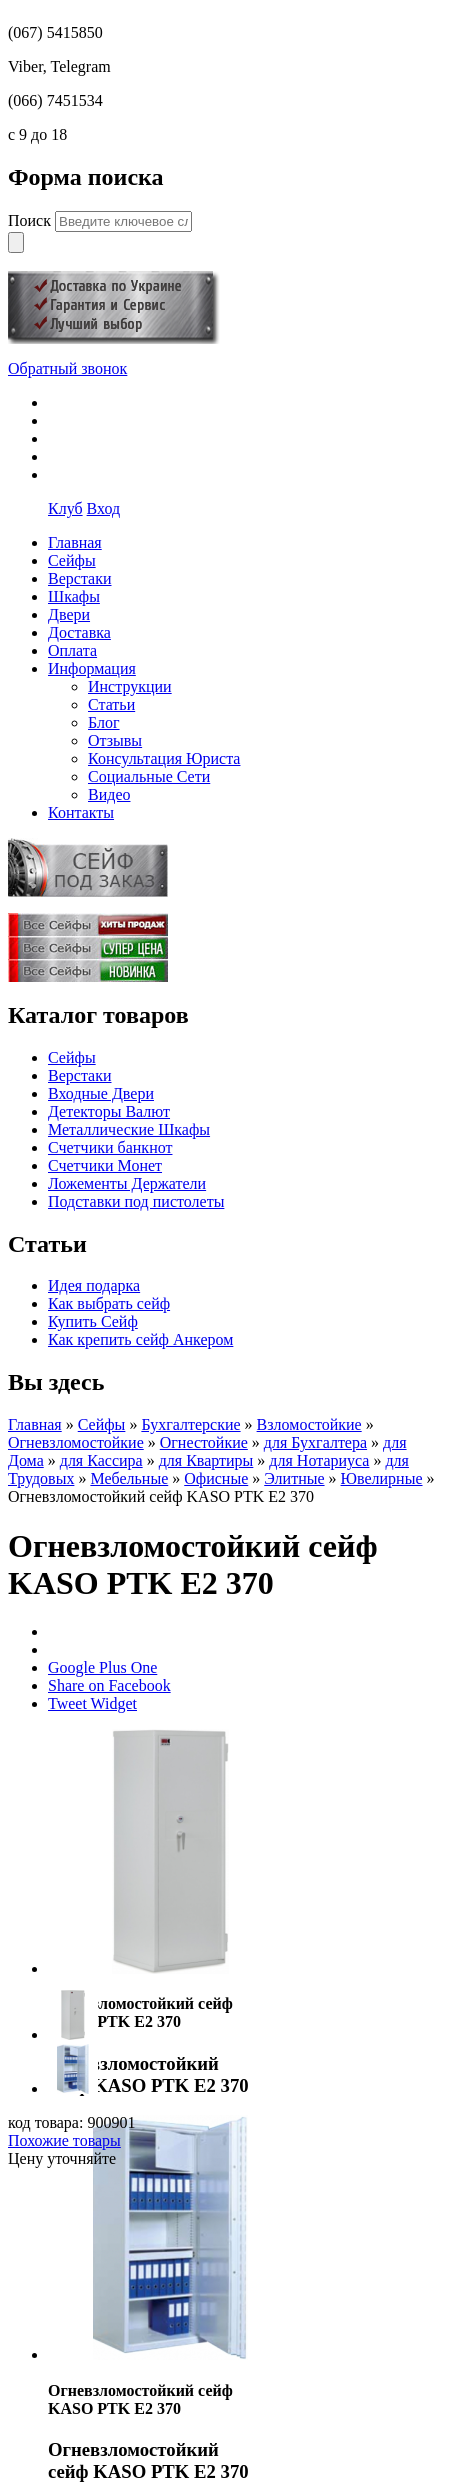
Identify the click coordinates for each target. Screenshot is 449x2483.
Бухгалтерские (190, 1424)
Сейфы (72, 1057)
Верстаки (80, 1075)
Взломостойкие (309, 1424)
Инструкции (130, 686)
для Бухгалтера (315, 1442)
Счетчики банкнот (110, 1147)
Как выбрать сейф (109, 1303)
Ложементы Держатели (127, 1183)
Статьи (111, 704)
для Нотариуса (319, 1460)
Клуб (65, 508)
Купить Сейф (93, 1321)
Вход (104, 508)
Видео (109, 794)
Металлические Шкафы (129, 1129)
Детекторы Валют (109, 1111)
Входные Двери (101, 1093)
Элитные (294, 1478)
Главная (35, 1424)
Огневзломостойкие (76, 1442)
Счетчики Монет (105, 1165)
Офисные (216, 1478)
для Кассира (101, 1460)
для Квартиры (206, 1460)
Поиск (31, 220)
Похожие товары (64, 2140)
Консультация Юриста (164, 758)
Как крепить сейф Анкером (140, 1339)
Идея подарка (94, 1285)
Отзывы (115, 740)
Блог (104, 722)
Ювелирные (382, 1478)
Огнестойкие (204, 1442)
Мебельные (129, 1478)
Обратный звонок (67, 368)
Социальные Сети (149, 776)
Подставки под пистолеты (136, 1201)
